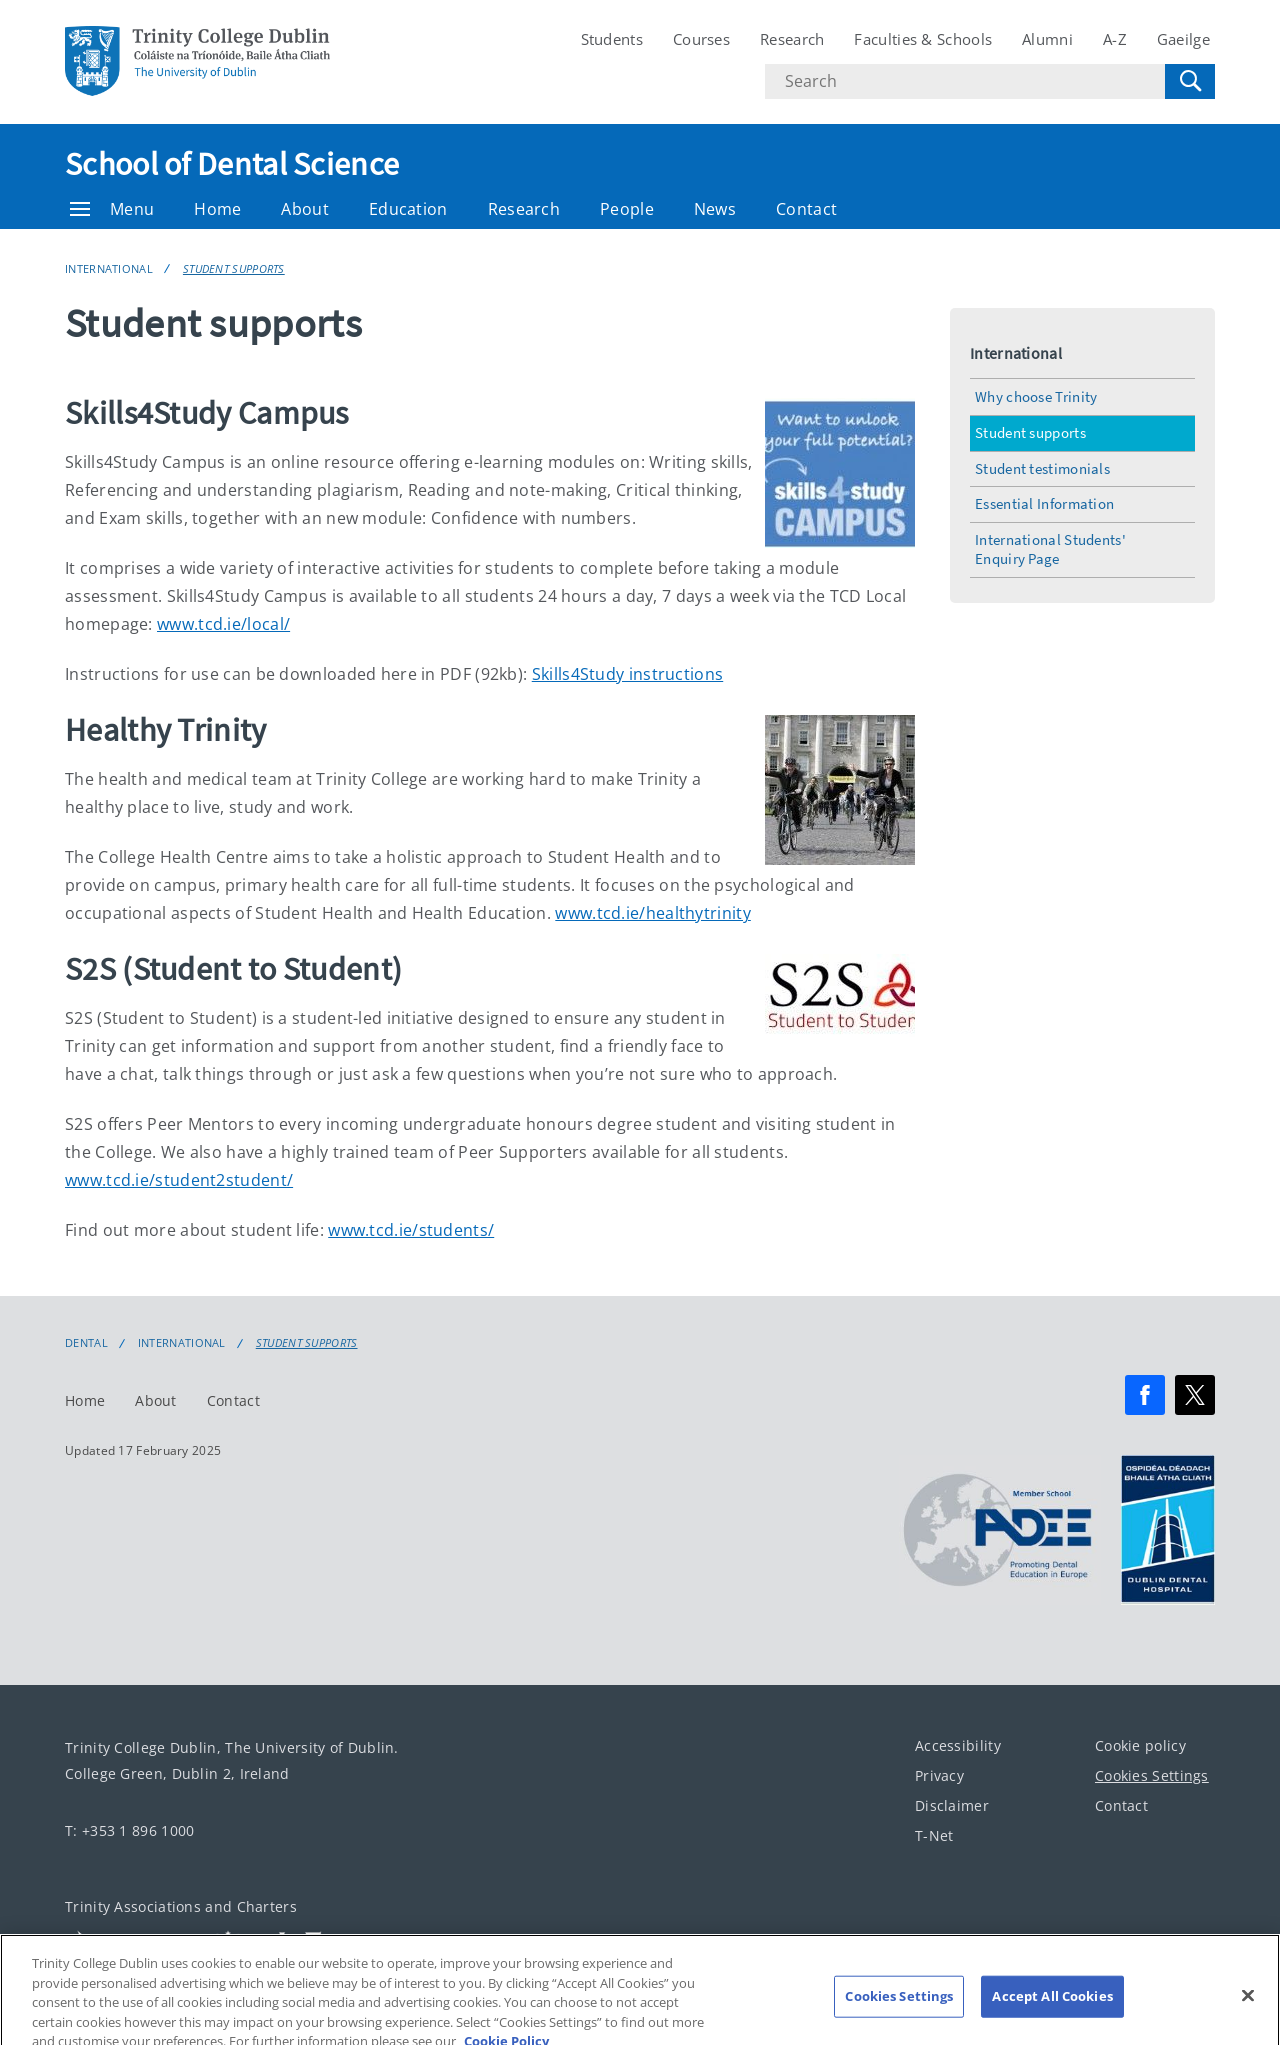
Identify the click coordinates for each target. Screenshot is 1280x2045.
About (305, 209)
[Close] (1248, 2008)
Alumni (1047, 39)
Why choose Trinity (1036, 396)
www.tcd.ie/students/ (411, 1230)
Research (792, 39)
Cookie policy (1140, 1745)
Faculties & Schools (923, 39)
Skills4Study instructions (628, 674)
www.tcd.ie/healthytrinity (653, 913)
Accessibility (958, 1745)
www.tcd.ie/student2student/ (179, 1180)
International (109, 268)
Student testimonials (1042, 468)
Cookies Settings (1152, 1775)
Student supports (234, 268)
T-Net (934, 1835)
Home (217, 209)
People (627, 209)
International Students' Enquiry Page (1050, 549)
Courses (701, 39)
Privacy (939, 1775)
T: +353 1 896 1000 (129, 1830)
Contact (806, 209)
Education (408, 209)
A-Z (1115, 39)
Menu (112, 209)
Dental (86, 1343)
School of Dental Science (232, 164)
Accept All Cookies (1052, 2008)
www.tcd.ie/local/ (223, 624)
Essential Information (1044, 503)
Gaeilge (1183, 39)
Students (612, 39)
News (715, 209)
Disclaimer (952, 1805)
